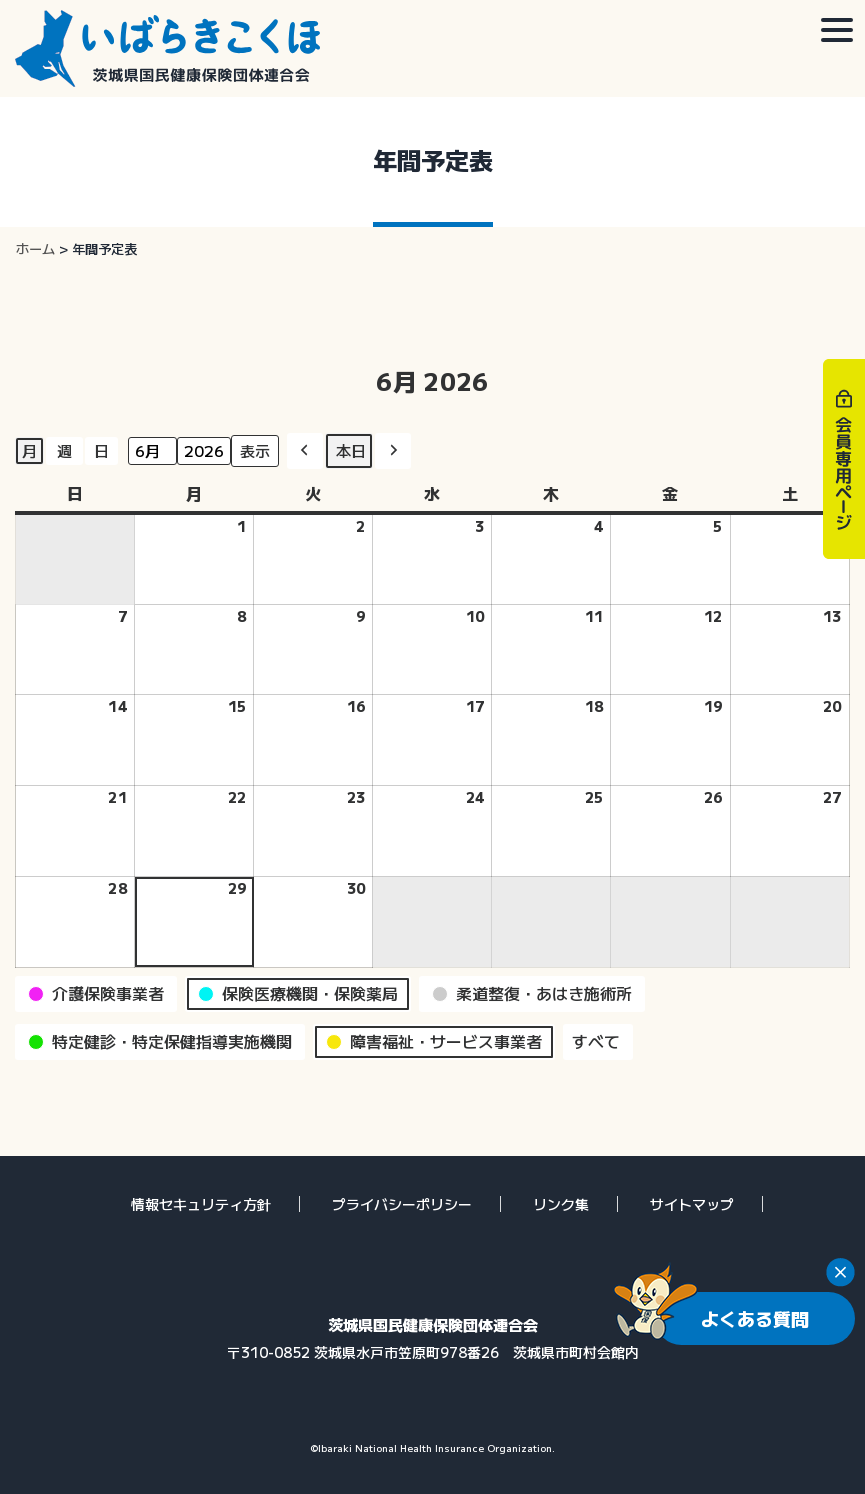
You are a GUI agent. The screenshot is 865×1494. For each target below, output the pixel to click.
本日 (351, 451)
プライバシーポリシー (402, 1204)
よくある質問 (755, 1318)
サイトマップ (692, 1204)
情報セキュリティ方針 (201, 1204)
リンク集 (561, 1204)
